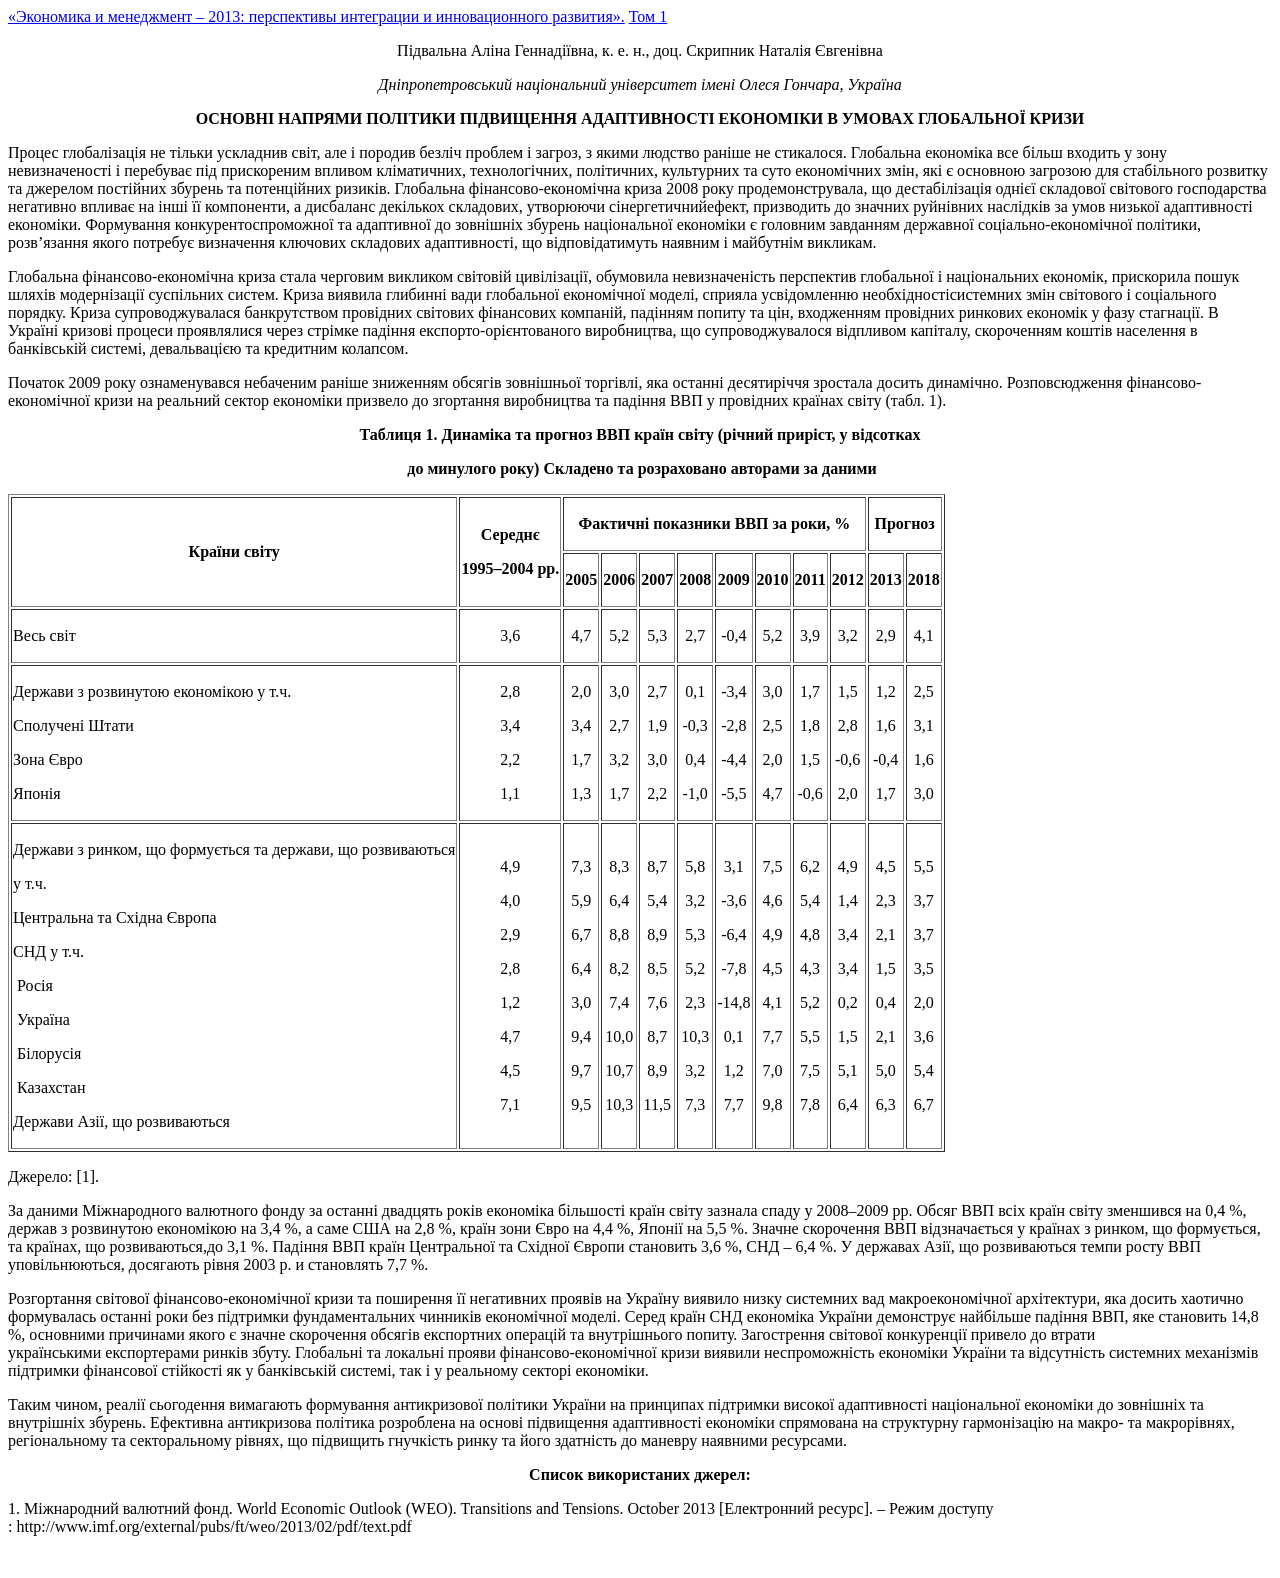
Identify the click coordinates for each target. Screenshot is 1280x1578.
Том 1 (648, 16)
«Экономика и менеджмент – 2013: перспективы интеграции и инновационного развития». (316, 16)
